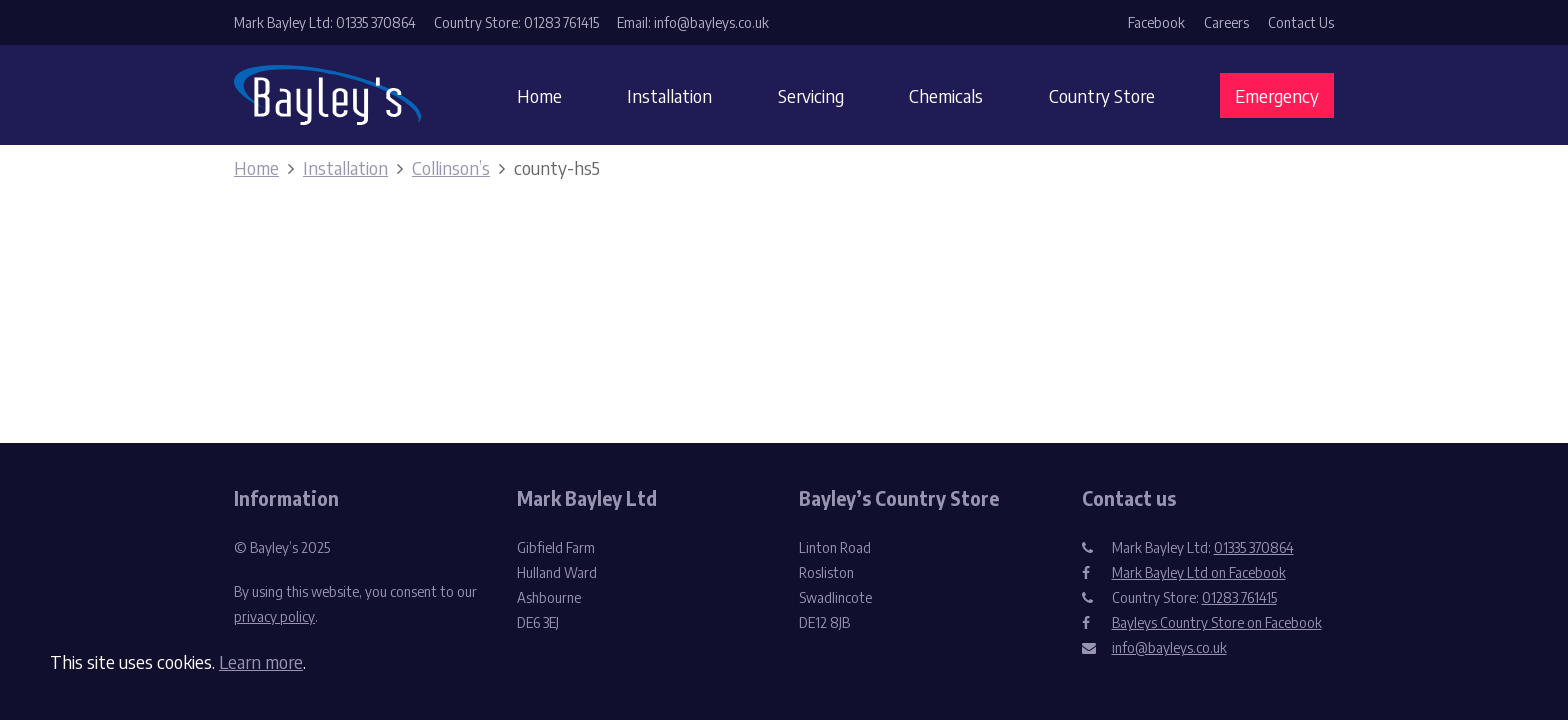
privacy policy (274, 616)
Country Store (1102, 95)
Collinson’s (451, 167)
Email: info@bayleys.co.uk (693, 22)
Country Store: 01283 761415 (516, 22)
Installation (669, 95)
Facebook (1156, 22)
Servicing (811, 95)
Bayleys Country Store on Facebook (1217, 622)
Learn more (261, 661)
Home (539, 95)
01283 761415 (1239, 597)
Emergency (1277, 95)
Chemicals (946, 95)
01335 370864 (1254, 547)
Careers (1226, 22)
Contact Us (1301, 22)
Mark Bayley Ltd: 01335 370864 (325, 22)
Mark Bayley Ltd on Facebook (1199, 572)
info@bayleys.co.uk (1169, 647)
